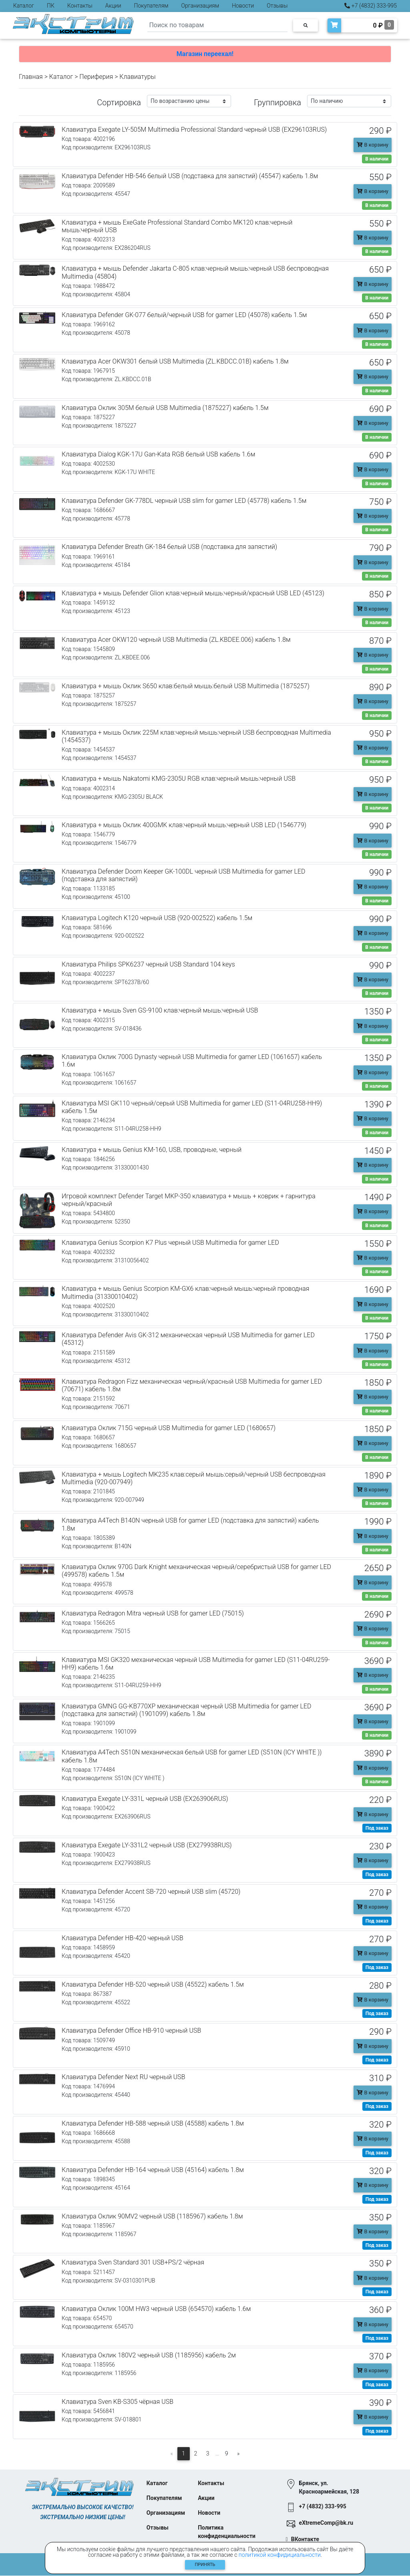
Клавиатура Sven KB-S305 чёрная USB (117, 2401)
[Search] (217, 25)
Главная (31, 76)
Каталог (23, 5)
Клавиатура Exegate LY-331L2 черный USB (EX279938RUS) (147, 1845)
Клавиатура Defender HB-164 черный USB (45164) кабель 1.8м (153, 2170)
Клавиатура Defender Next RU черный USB (123, 2077)
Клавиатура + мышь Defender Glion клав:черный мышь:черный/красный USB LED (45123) (193, 593)
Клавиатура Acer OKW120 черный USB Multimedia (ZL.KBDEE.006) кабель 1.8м (176, 639)
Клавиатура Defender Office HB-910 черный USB (131, 2030)
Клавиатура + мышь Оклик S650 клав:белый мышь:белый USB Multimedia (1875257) (186, 686)
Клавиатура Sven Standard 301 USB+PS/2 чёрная (133, 2262)
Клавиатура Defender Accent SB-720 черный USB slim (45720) (151, 1891)
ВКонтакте (305, 2539)
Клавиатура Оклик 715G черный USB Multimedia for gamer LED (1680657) (168, 1428)
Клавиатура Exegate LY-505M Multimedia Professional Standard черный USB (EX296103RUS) (194, 129)
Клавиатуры (137, 76)
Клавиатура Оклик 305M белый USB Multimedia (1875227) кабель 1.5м (165, 408)
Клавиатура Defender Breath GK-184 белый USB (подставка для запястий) (169, 547)
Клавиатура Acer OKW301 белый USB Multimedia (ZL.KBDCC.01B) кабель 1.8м (175, 361)
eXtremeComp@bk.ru (326, 2523)
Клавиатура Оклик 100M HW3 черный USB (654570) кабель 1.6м (156, 2309)
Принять (205, 2564)
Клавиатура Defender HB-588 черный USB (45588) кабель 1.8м (153, 2123)
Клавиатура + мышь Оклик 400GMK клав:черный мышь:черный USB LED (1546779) (184, 825)
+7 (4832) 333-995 (370, 5)
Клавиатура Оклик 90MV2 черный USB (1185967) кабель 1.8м (152, 2216)
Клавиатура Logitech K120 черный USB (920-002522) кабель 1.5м (157, 918)
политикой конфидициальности (280, 2555)
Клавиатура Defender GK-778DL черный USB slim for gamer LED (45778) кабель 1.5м (184, 500)
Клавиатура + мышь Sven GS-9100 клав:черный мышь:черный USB (160, 1010)
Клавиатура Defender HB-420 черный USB (122, 1938)
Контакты (79, 5)
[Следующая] (239, 2454)
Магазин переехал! (205, 54)
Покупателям (151, 5)
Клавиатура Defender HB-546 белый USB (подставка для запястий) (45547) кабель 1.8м (190, 176)
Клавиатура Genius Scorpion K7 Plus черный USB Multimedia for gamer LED (170, 1242)
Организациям (200, 5)
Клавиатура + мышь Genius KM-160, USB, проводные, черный (151, 1149)
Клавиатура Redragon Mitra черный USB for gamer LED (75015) (153, 1613)
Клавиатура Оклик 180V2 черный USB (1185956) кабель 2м (149, 2355)
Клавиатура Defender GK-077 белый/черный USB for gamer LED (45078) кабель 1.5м (184, 315)
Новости (243, 5)
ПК (50, 5)
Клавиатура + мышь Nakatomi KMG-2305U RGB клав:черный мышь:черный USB (178, 778)
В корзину (372, 145)
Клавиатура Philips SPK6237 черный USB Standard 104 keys (148, 964)
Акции (113, 5)
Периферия (96, 76)
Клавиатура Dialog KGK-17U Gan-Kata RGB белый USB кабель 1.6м (158, 454)
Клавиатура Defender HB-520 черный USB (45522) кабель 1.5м (153, 1984)
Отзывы (277, 5)
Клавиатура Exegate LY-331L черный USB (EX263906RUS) (145, 1798)
